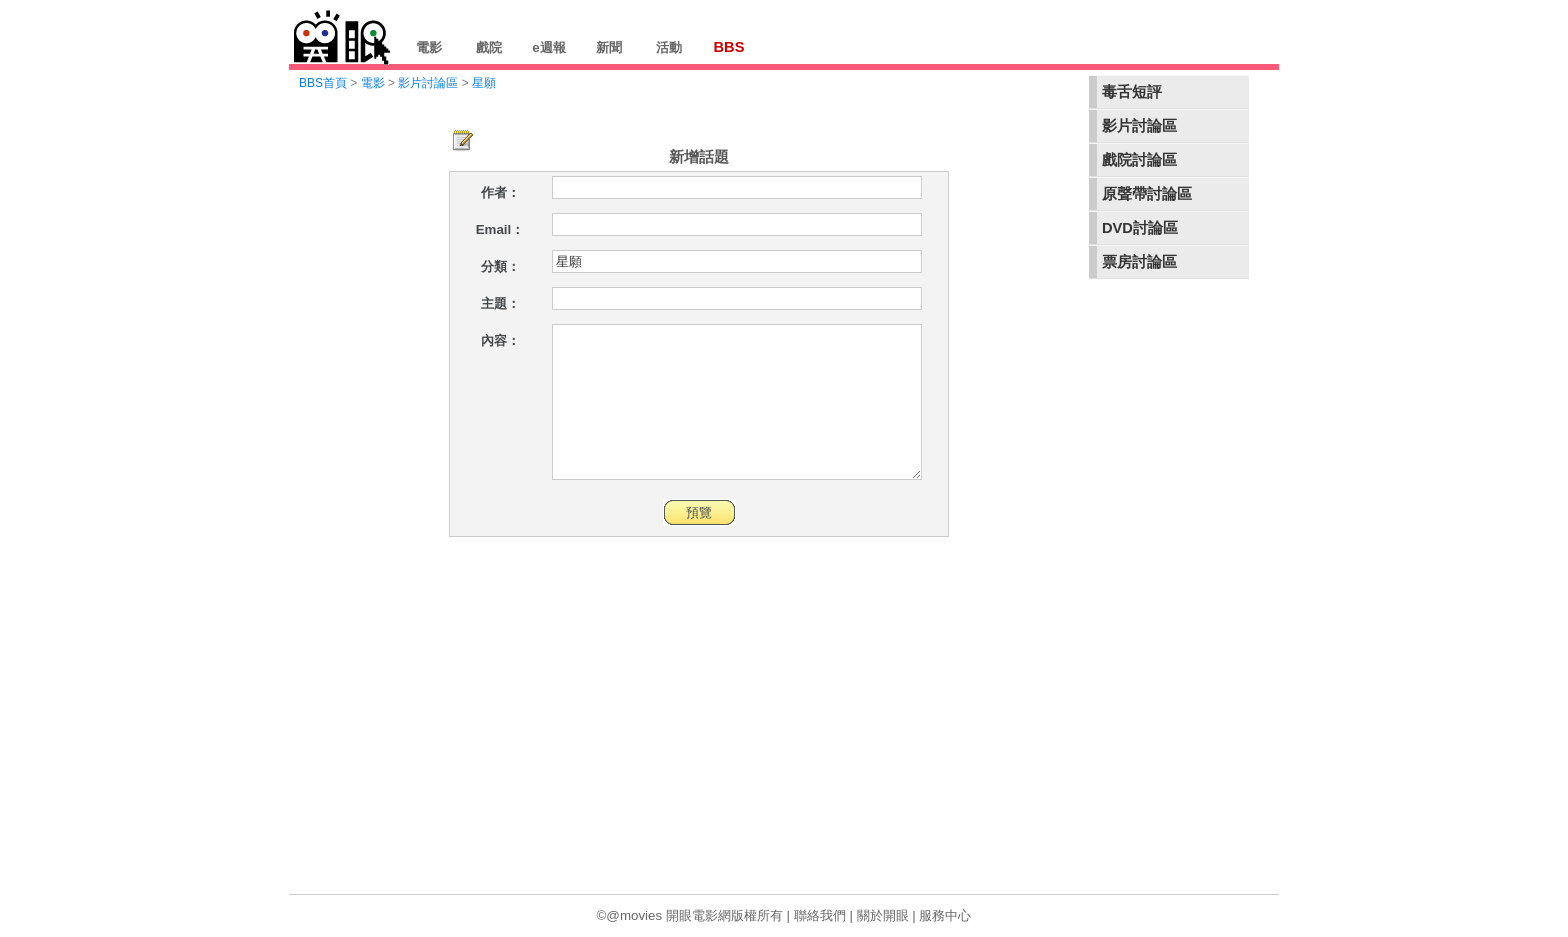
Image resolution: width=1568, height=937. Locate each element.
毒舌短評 (1132, 92)
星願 (484, 83)
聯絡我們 (820, 915)
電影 (429, 47)
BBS (729, 47)
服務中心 (945, 915)
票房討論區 (1139, 262)
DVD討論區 (1140, 228)
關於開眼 (883, 915)
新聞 (609, 47)
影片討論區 (1139, 126)
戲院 (489, 47)
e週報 (548, 47)
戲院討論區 (1139, 160)
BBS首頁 (323, 83)
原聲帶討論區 (1147, 194)
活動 (669, 47)
